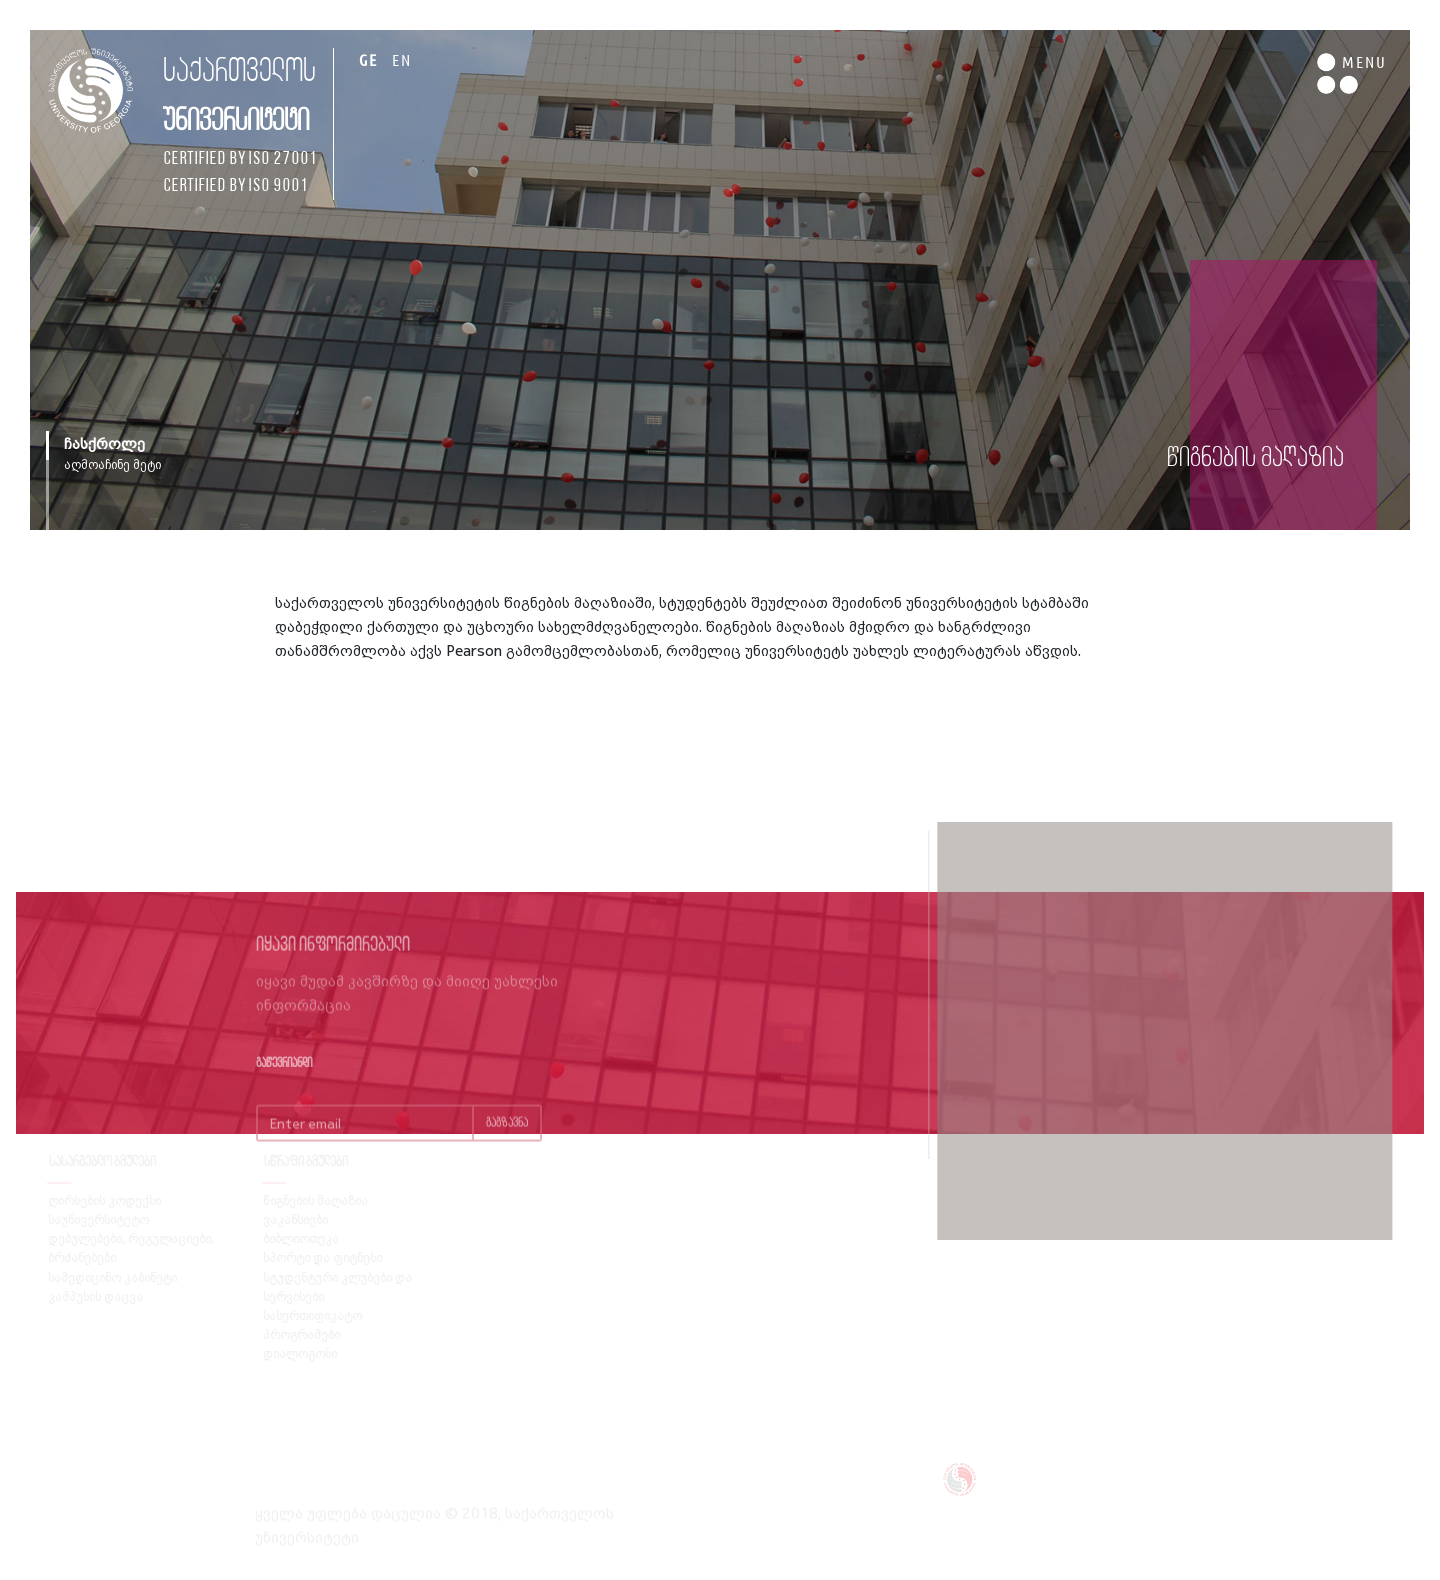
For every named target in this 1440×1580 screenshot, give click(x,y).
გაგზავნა (507, 1137)
